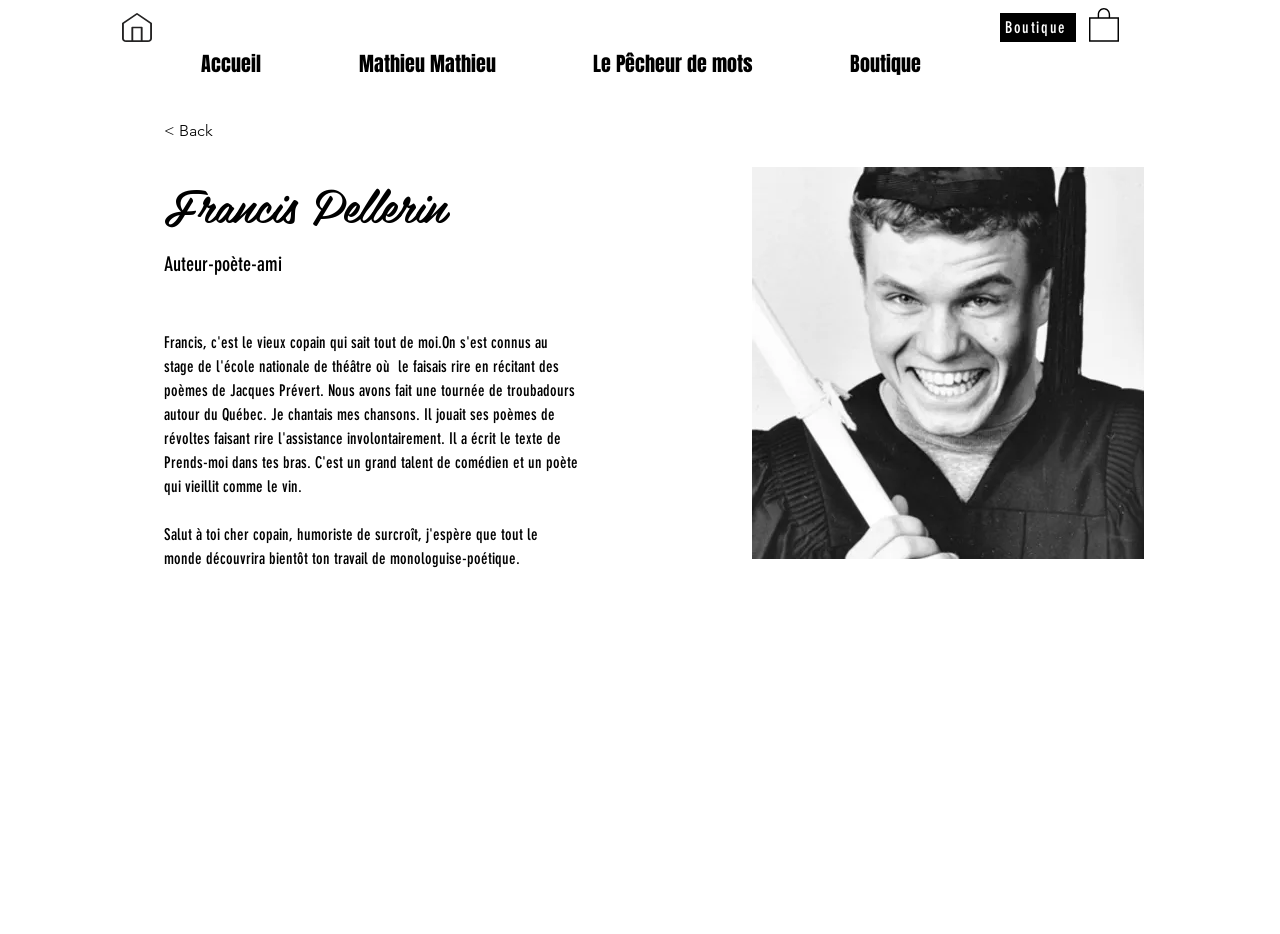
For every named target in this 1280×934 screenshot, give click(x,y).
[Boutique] (1038, 27)
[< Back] (203, 131)
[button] (1104, 24)
